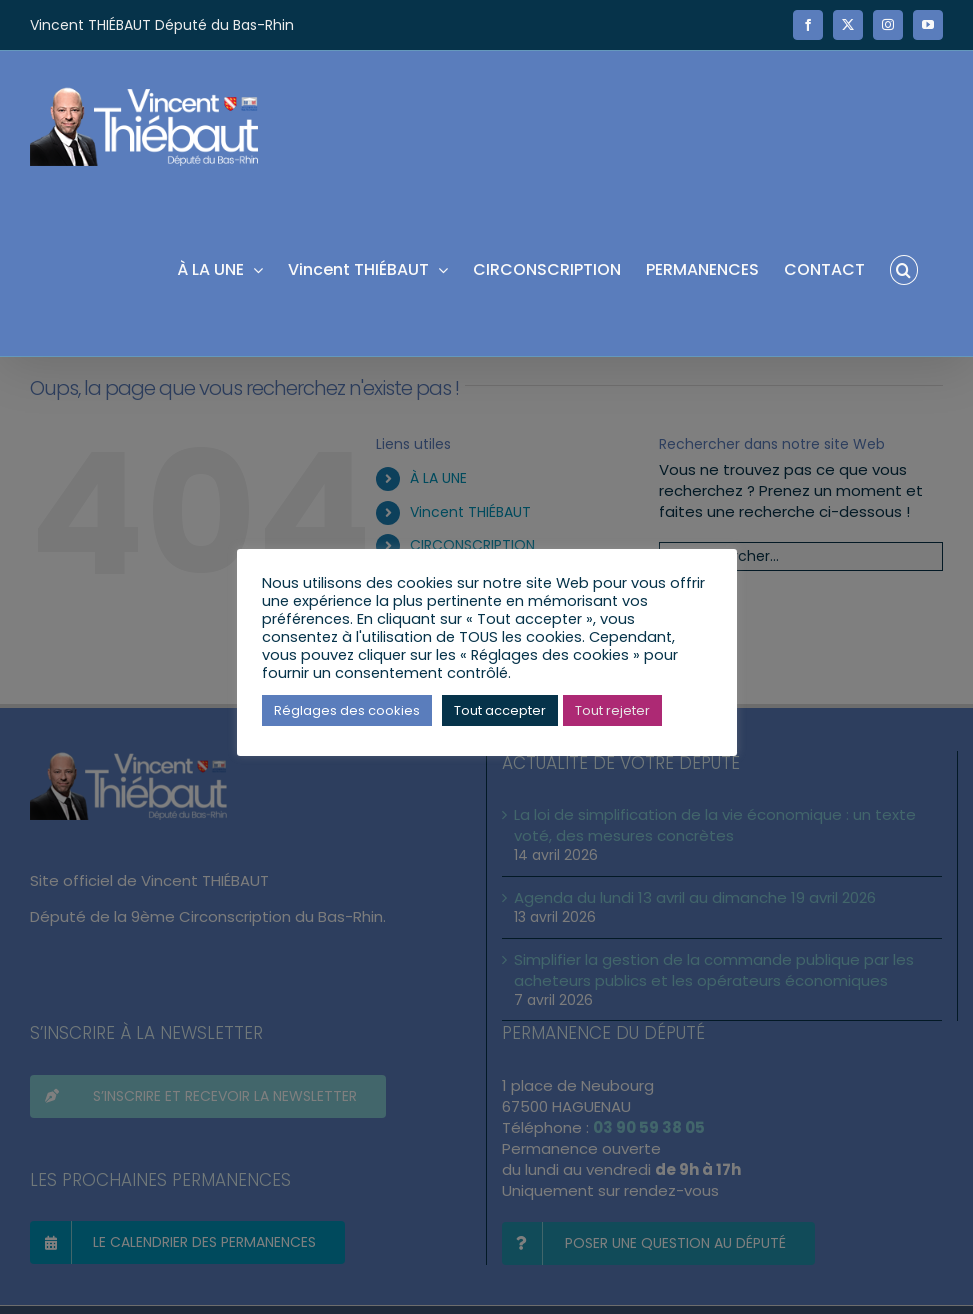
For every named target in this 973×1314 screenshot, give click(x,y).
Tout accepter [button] (500, 710)
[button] (904, 268)
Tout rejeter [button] (612, 710)
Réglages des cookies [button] (347, 710)
